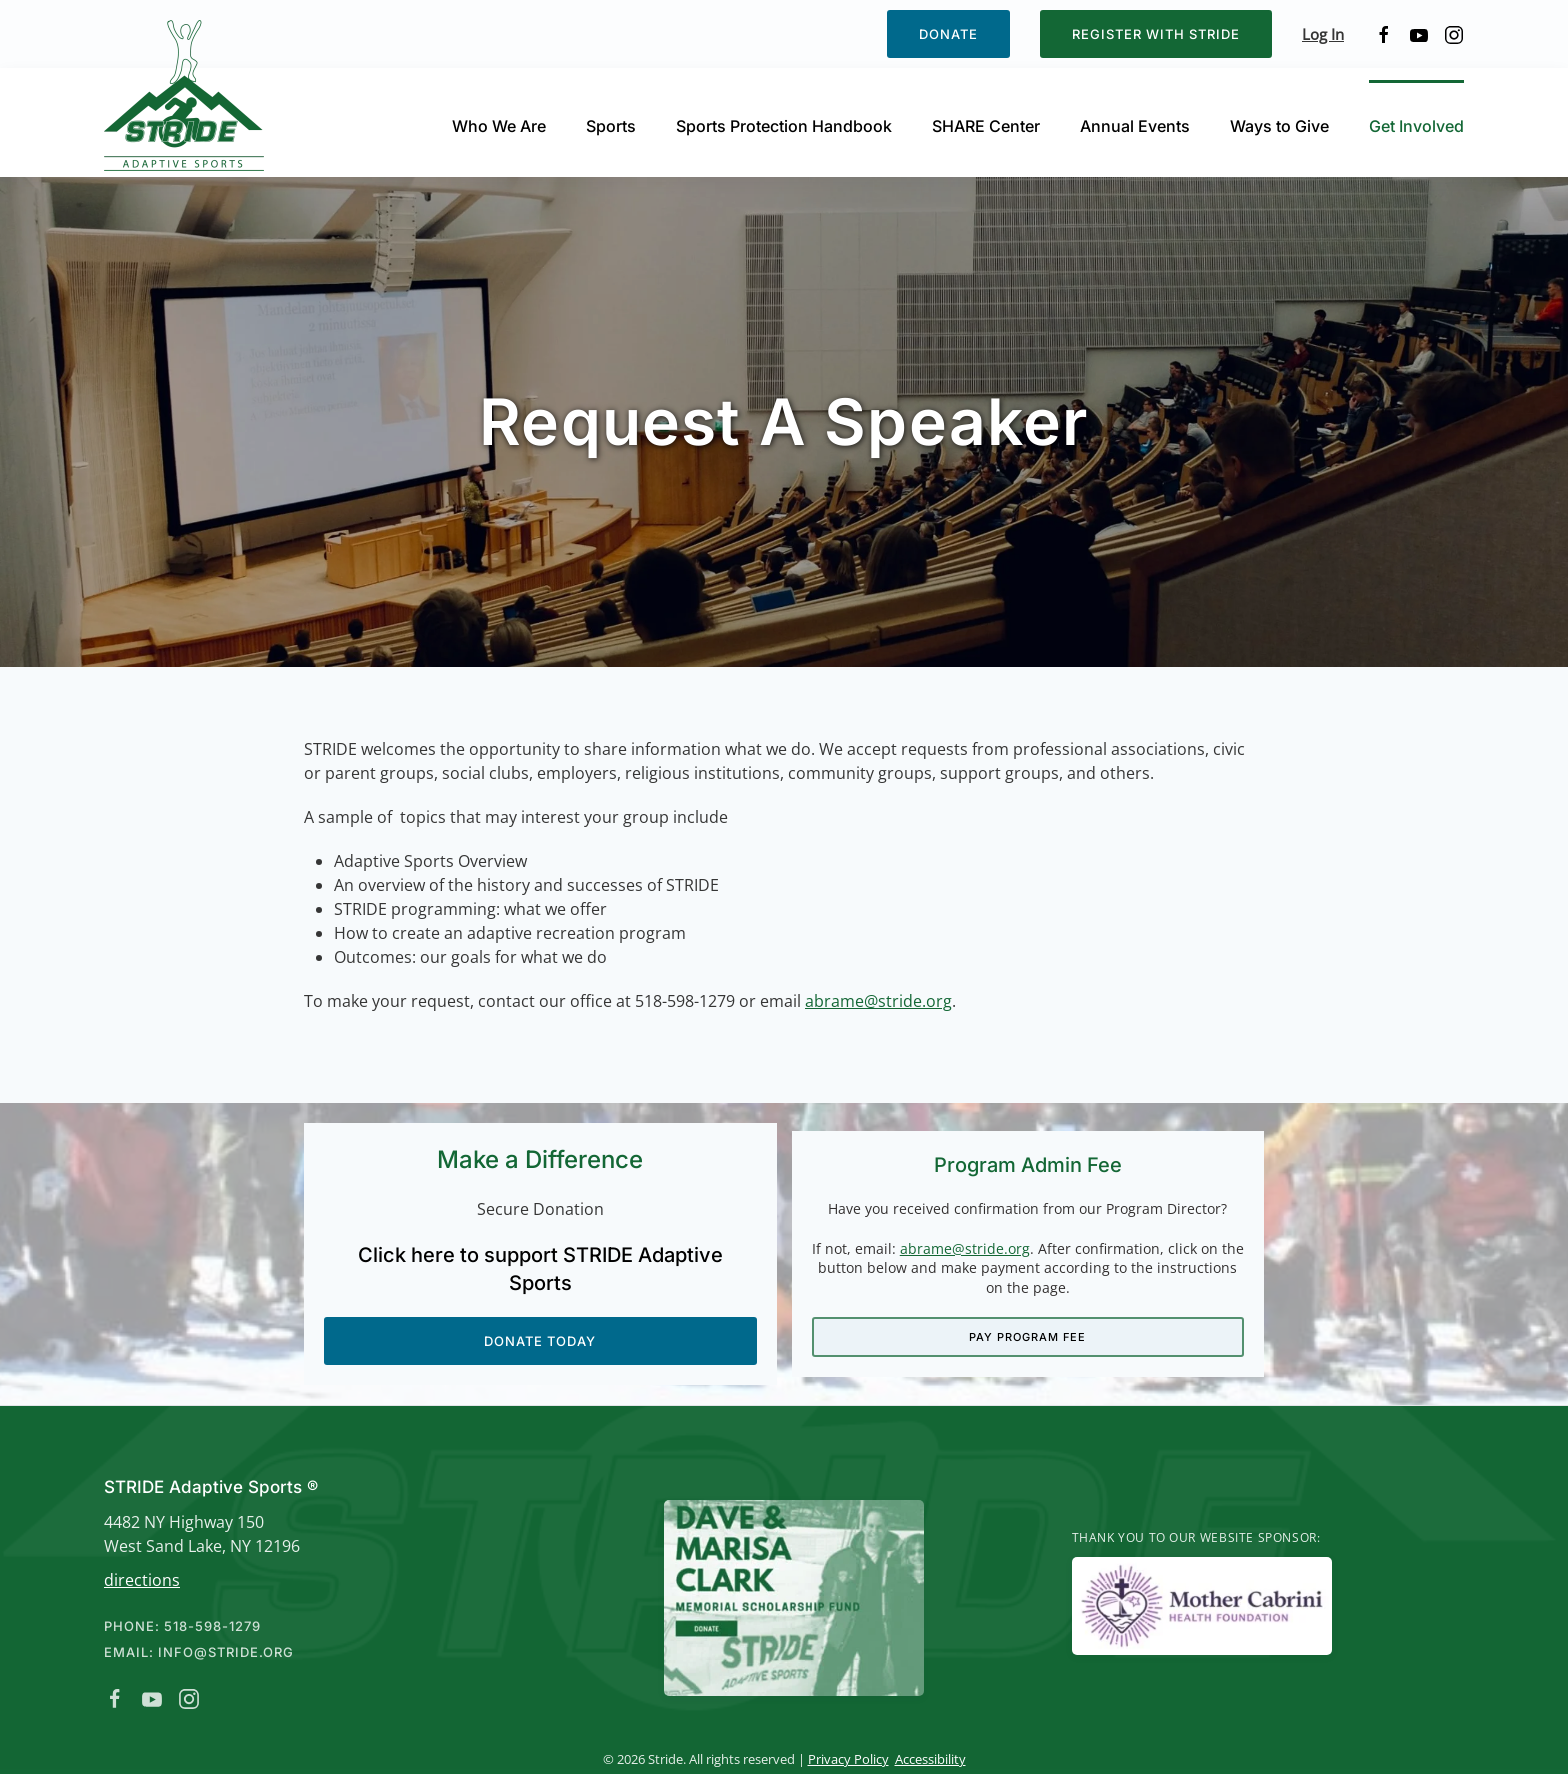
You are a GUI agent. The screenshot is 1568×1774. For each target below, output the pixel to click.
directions (140, 1580)
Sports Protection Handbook (784, 126)
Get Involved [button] (1416, 126)
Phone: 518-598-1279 (180, 1626)
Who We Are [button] (499, 126)
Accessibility (927, 1759)
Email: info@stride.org (197, 1652)
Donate (948, 34)
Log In (1323, 34)
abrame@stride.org (878, 1001)
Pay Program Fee (1028, 1336)
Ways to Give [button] (1279, 126)
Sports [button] (611, 126)
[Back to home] (187, 95)
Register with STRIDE (1156, 34)
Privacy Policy (845, 1759)
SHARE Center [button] (986, 126)
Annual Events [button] (1135, 126)
